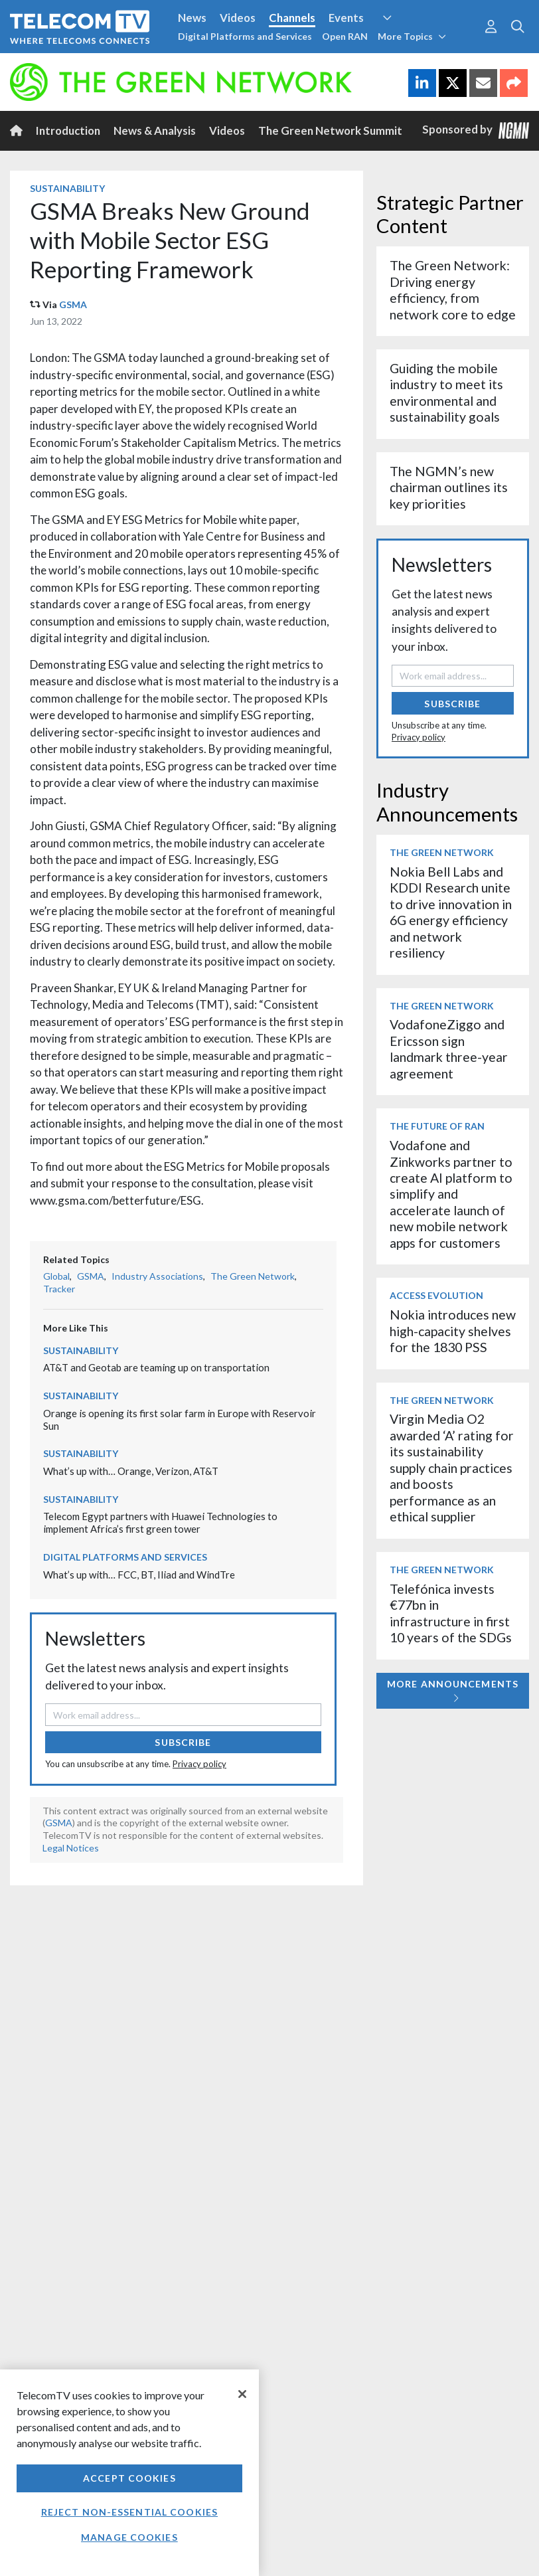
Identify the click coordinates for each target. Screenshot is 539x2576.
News (192, 18)
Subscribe (183, 1742)
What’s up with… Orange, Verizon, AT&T (130, 1471)
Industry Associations (157, 1276)
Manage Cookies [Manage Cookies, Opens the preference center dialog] (129, 2537)
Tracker (59, 1288)
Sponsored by (476, 130)
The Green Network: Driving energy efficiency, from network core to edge (453, 289)
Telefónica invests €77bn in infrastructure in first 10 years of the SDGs (451, 1613)
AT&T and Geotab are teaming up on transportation (156, 1367)
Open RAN (345, 36)
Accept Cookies (129, 2478)
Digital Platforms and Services (245, 36)
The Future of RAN (437, 1126)
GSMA (73, 304)
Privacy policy (199, 1764)
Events (346, 18)
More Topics (412, 36)
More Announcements (452, 1690)
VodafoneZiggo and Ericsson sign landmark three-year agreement (449, 1048)
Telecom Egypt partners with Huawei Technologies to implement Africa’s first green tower (160, 1522)
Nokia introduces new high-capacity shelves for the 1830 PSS (453, 1331)
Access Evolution (436, 1295)
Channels (292, 18)
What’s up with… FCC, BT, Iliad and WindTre (139, 1575)
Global (56, 1276)
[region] (129, 2472)
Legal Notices (70, 1847)
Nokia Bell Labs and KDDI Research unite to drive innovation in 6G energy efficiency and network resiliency (451, 912)
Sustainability (67, 188)
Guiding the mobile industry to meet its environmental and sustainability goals (446, 392)
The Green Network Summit (330, 130)
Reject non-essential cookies (129, 2512)
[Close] (242, 2394)
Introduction (68, 130)
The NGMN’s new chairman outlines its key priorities (449, 487)
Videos (238, 18)
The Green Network (252, 1276)
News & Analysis (155, 130)
